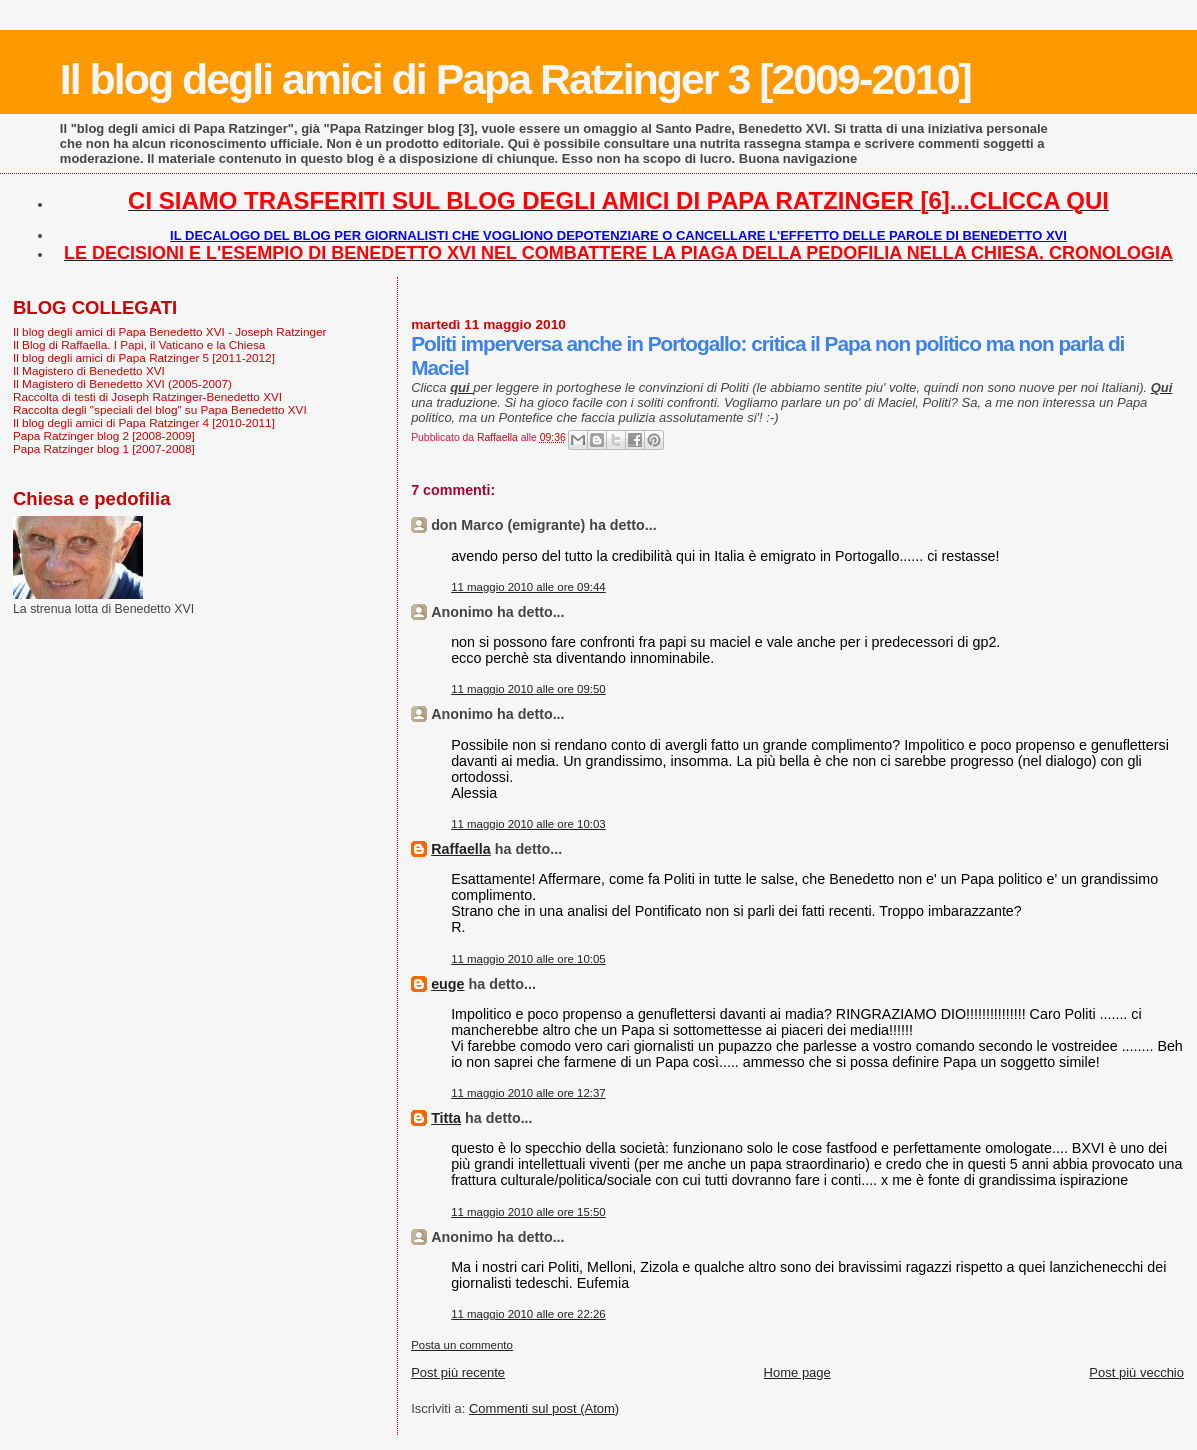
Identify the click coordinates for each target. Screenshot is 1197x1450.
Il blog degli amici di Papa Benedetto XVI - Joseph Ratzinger (169, 331)
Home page (797, 1372)
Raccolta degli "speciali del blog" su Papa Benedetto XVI (160, 409)
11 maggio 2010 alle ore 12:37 (528, 1093)
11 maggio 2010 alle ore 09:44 (528, 587)
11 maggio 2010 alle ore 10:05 (528, 959)
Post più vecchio (1136, 1372)
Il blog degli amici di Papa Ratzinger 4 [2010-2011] (144, 422)
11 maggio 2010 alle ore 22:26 (528, 1314)
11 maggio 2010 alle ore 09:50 (528, 689)
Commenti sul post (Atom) (544, 1408)
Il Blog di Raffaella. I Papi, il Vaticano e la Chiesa (139, 344)
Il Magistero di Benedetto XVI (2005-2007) (122, 383)
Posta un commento (462, 1345)
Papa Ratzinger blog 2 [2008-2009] (104, 435)
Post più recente (458, 1372)
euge (447, 984)
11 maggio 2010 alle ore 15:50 (528, 1212)
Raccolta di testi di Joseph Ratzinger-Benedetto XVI (147, 396)
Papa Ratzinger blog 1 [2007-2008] (104, 448)
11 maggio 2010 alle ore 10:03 (528, 824)
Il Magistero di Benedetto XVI (89, 370)
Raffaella (461, 849)
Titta (446, 1118)
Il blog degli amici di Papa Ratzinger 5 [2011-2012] (144, 357)
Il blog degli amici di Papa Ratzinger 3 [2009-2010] (515, 79)
